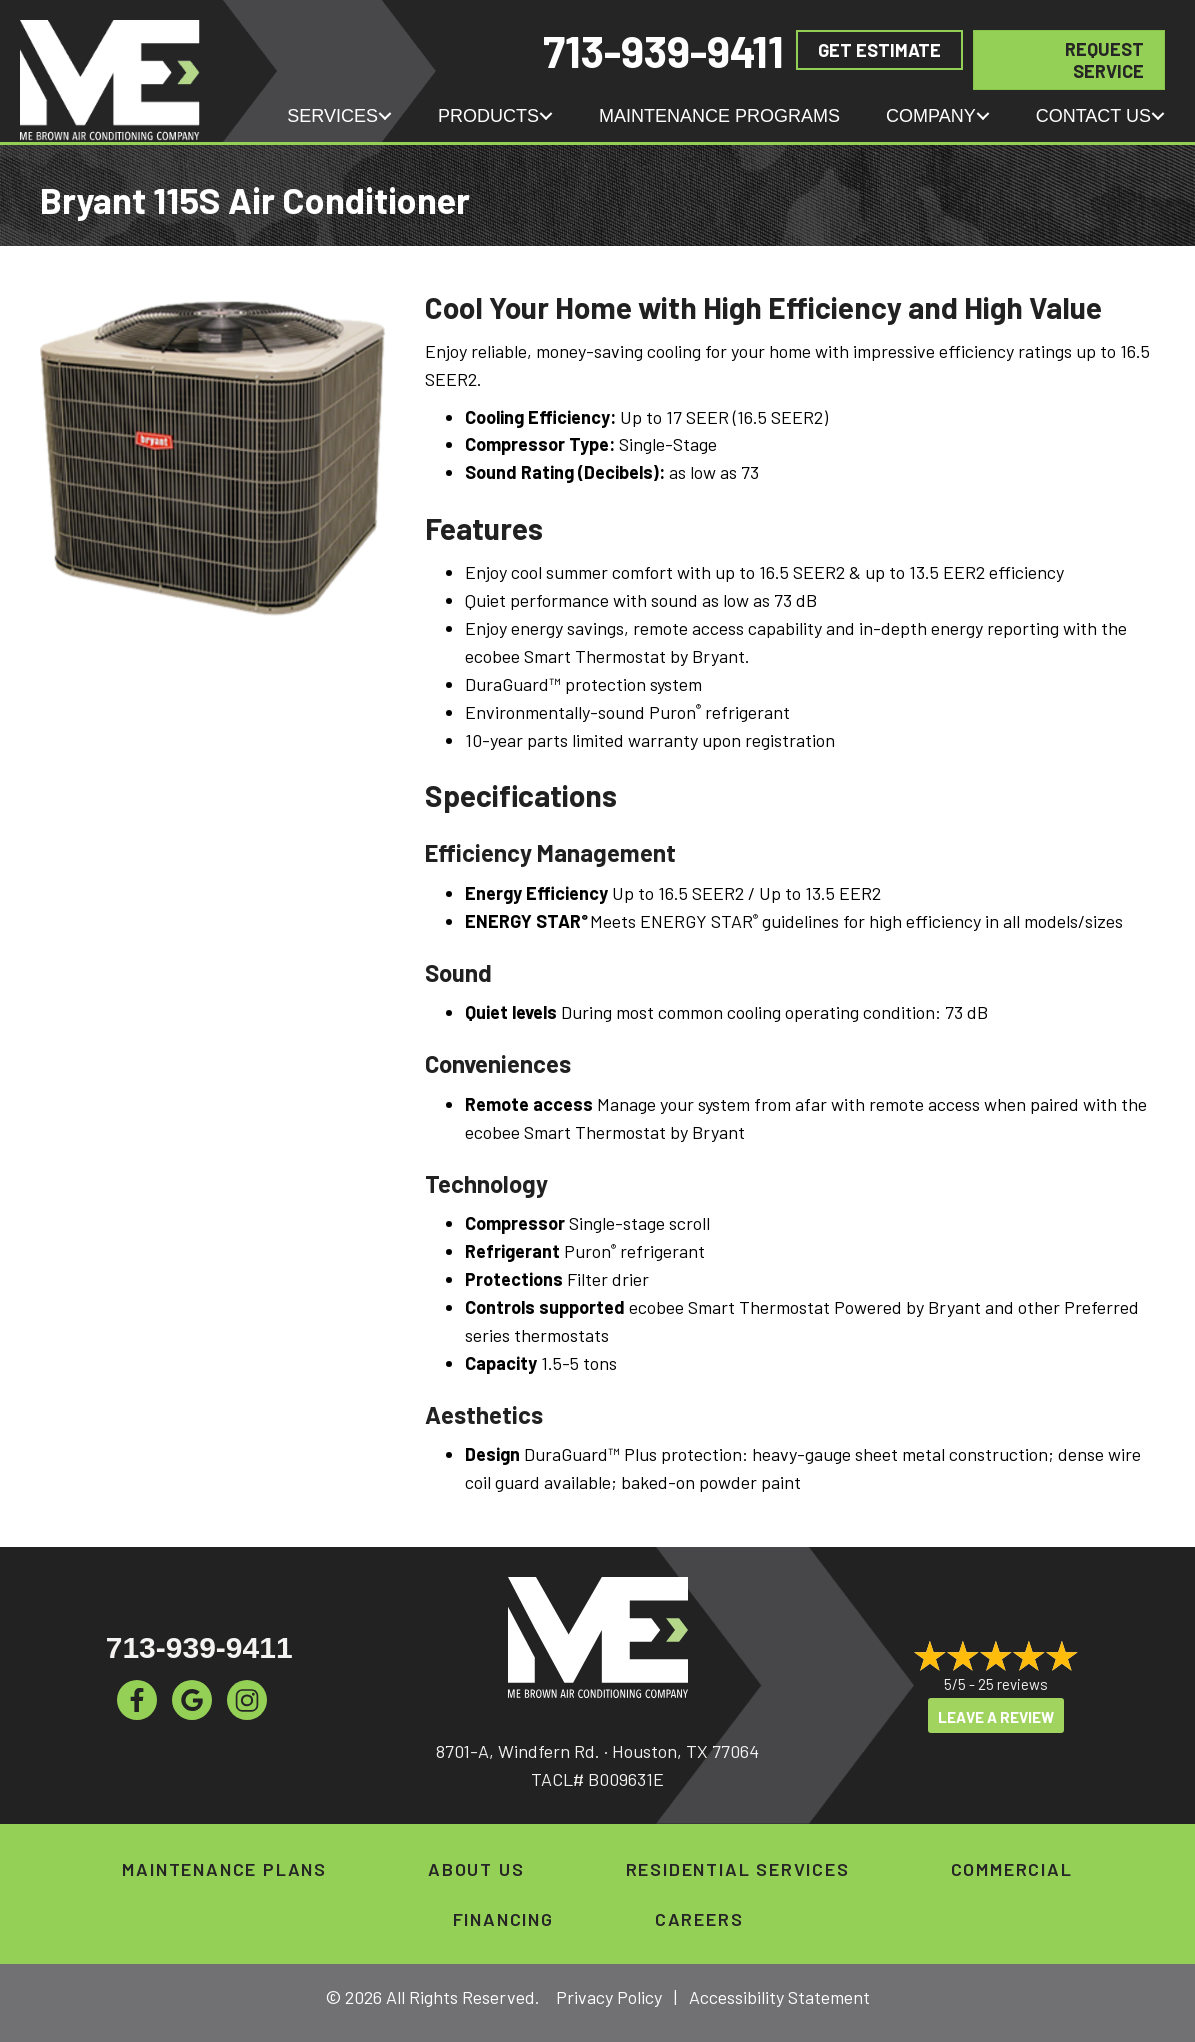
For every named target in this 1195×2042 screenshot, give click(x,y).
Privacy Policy (609, 1997)
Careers (699, 1919)
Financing (503, 1919)
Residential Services (738, 1869)
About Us (476, 1869)
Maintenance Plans (224, 1869)
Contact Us (1093, 116)
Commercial (1012, 1869)
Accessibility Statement (779, 1997)
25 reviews (1013, 1684)
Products (488, 116)
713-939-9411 (663, 50)
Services (332, 116)
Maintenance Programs (719, 116)
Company (931, 116)
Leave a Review (996, 1717)
